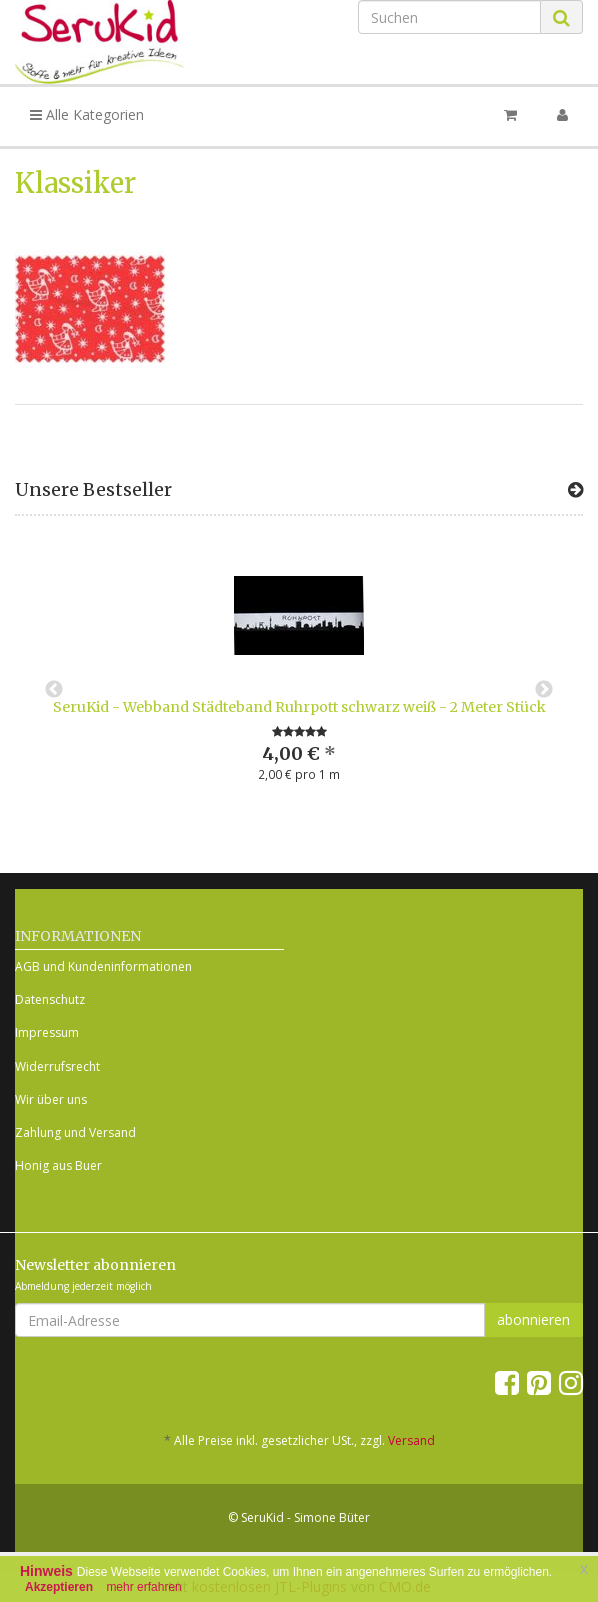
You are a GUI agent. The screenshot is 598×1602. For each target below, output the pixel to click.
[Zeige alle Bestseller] (575, 490)
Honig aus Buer (58, 1165)
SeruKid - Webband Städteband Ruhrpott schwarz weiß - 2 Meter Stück (299, 707)
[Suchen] (449, 17)
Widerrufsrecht (57, 1066)
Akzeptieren (59, 1587)
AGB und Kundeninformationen (103, 966)
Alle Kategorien (87, 114)
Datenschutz (50, 999)
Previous (54, 690)
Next (544, 690)
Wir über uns (51, 1099)
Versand (411, 1440)
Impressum (47, 1032)
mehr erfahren (143, 1587)
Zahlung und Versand (75, 1132)
